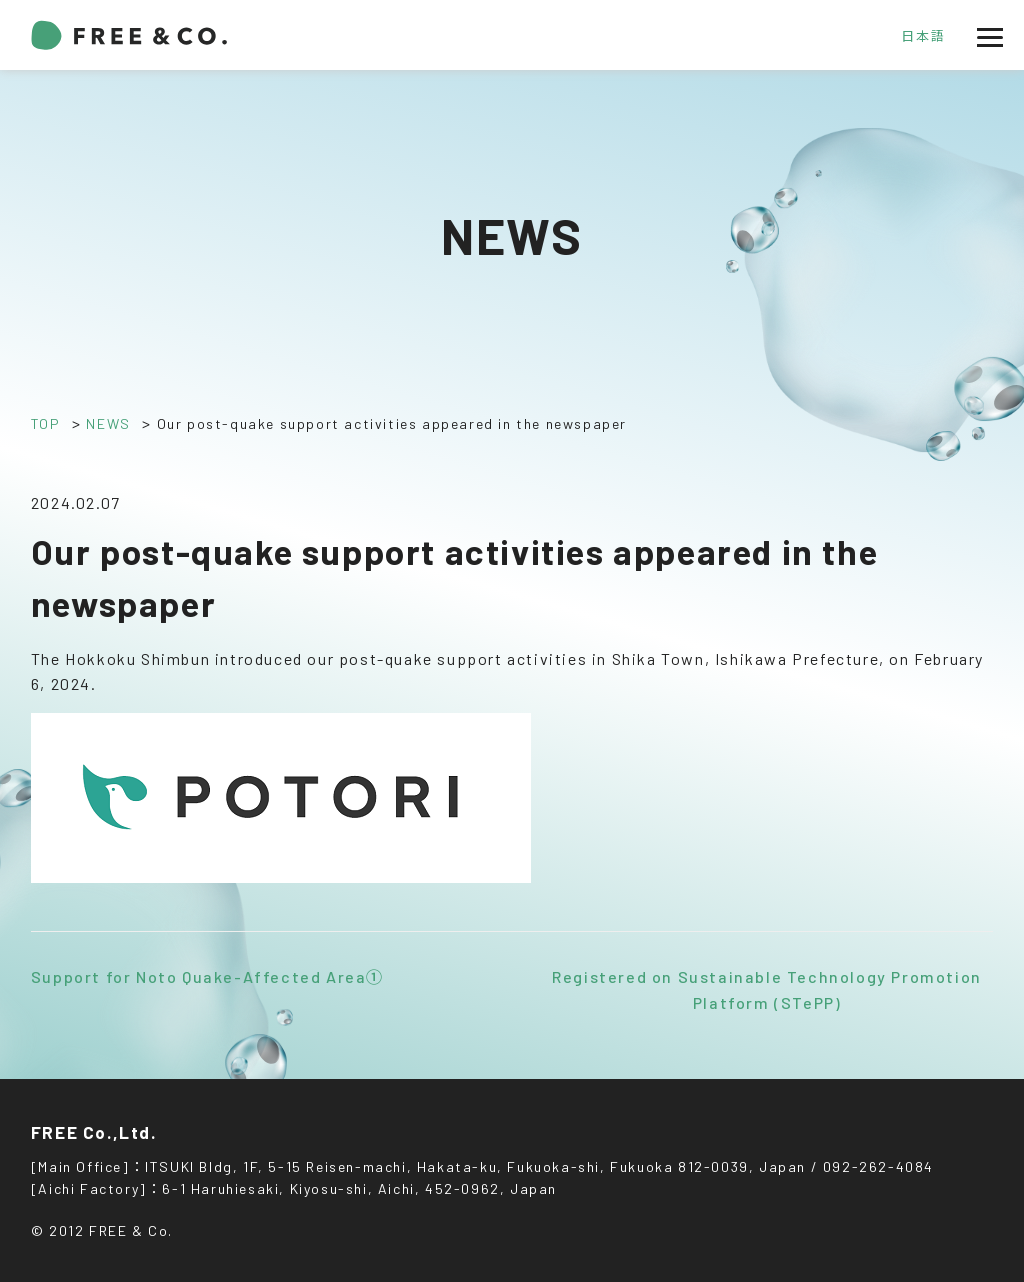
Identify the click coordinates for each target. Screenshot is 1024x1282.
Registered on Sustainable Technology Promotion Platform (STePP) (767, 989)
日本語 (923, 36)
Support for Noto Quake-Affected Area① (207, 976)
